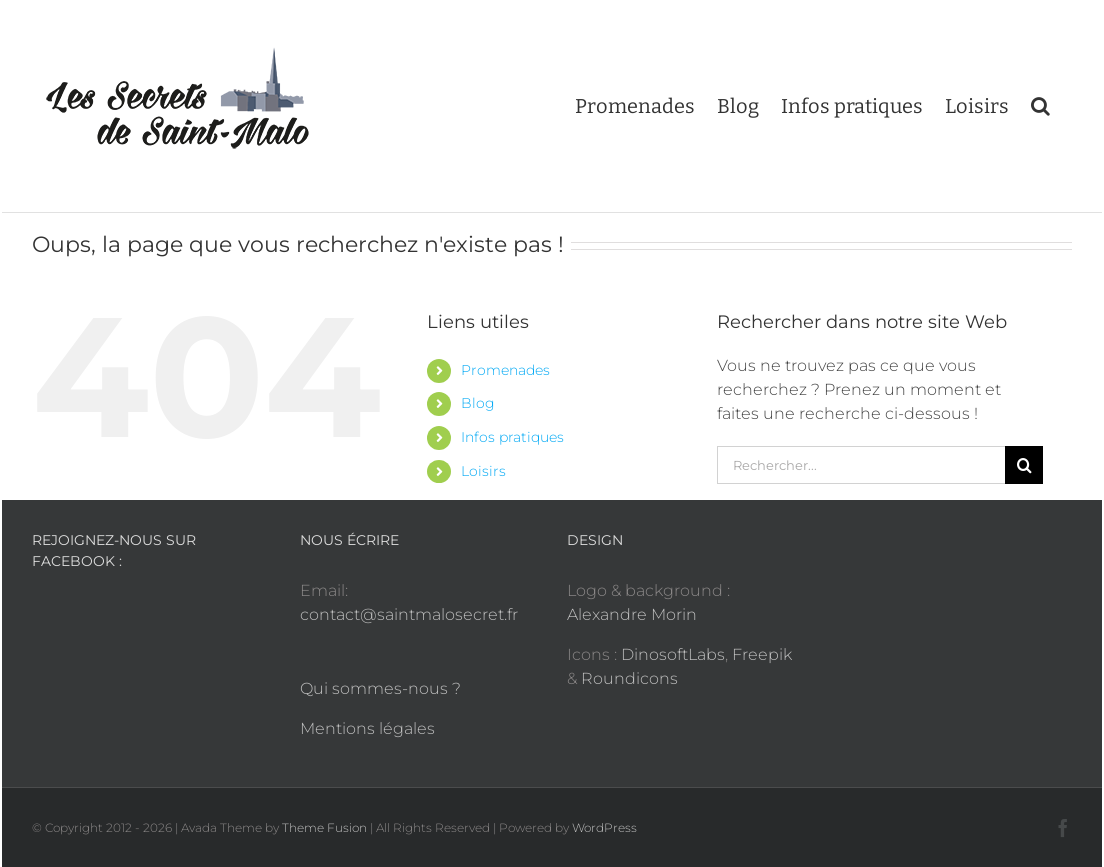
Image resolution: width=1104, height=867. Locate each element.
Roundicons (629, 678)
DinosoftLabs (673, 654)
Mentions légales (367, 728)
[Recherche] (1024, 465)
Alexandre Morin (632, 614)
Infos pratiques (512, 437)
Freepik (762, 654)
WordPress (604, 827)
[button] (1040, 106)
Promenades (505, 370)
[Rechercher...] (861, 465)
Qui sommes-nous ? (380, 688)
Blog (478, 403)
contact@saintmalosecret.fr (409, 614)
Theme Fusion (324, 827)
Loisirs (483, 471)
